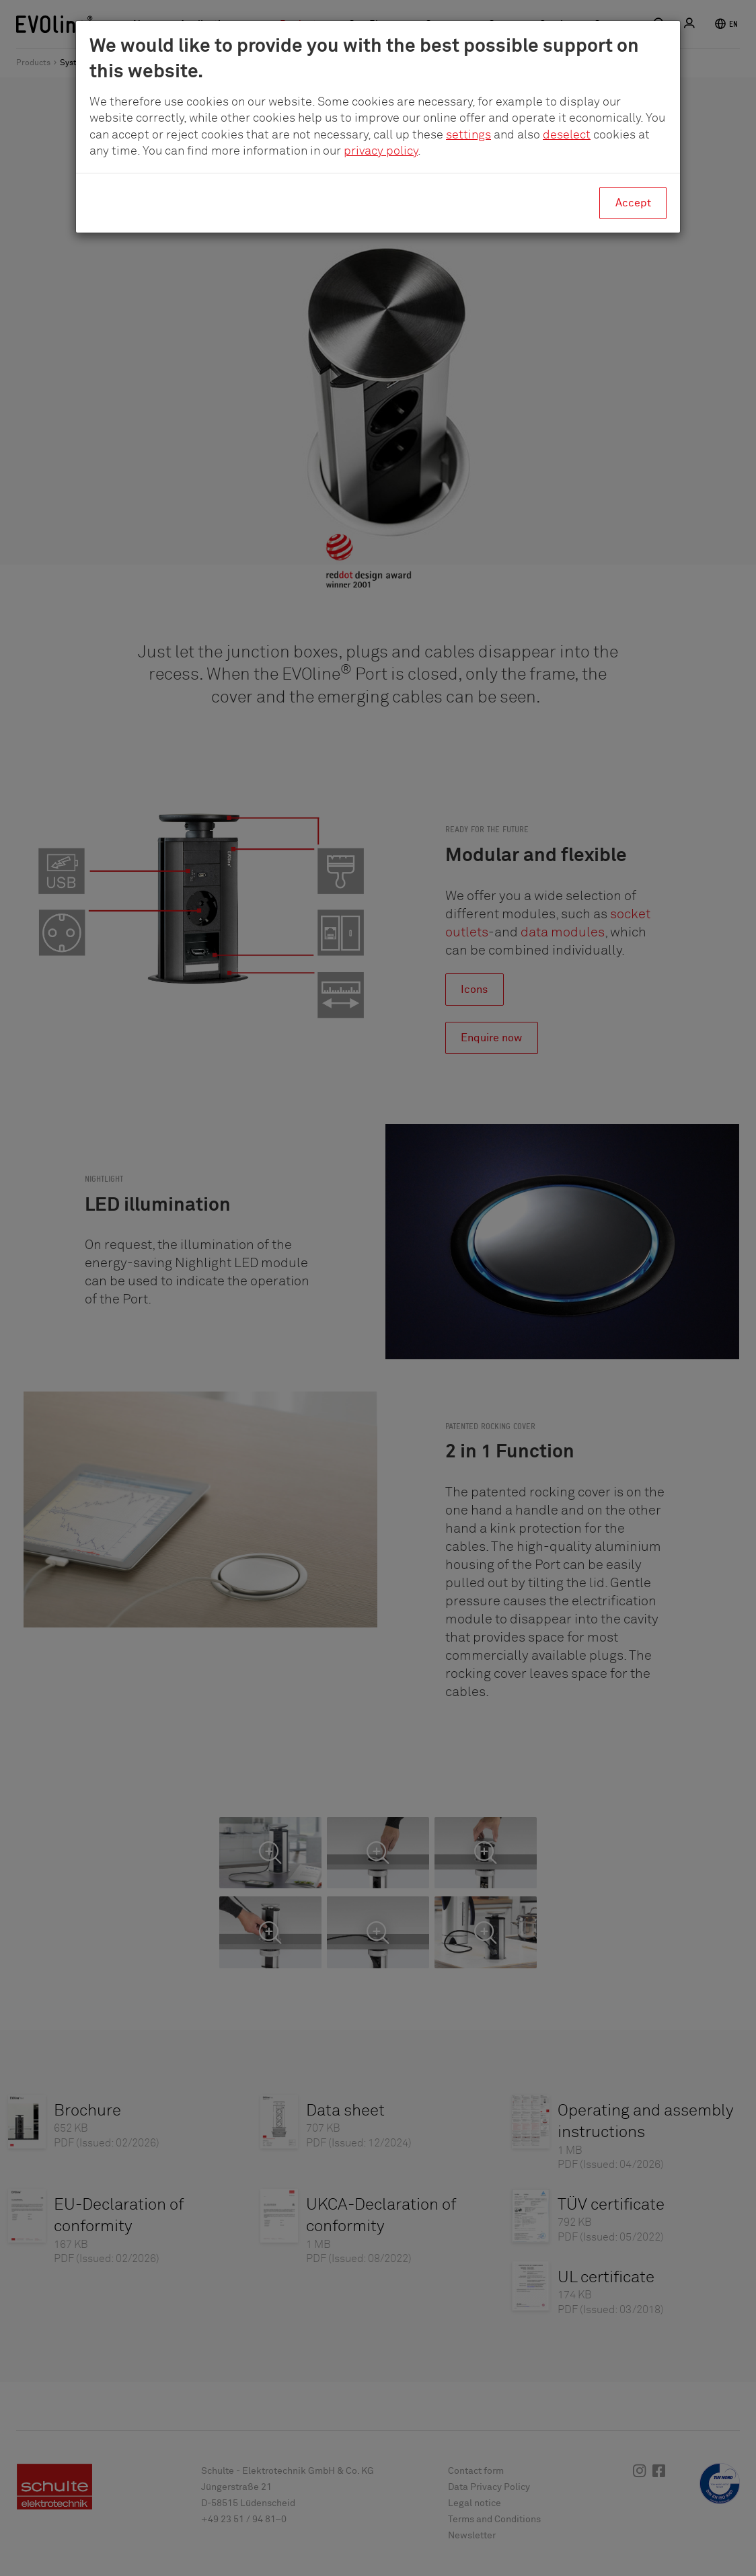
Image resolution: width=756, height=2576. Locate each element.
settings (468, 135)
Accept (633, 203)
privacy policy (381, 151)
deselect (567, 135)
